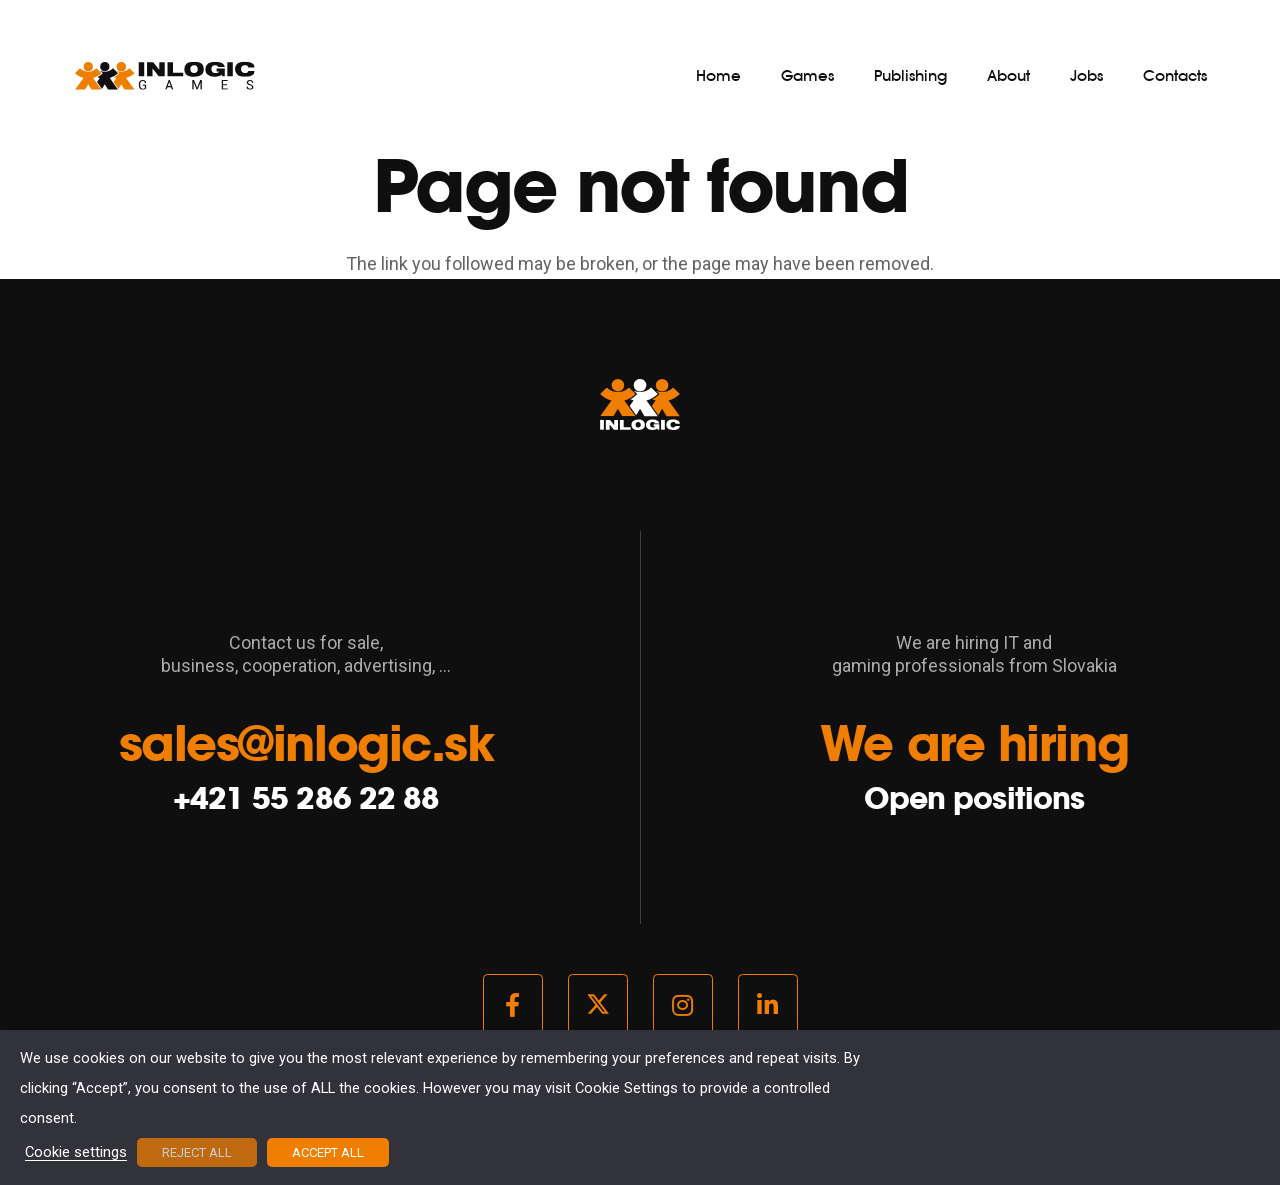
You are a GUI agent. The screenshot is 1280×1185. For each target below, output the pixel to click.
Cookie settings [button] (76, 1153)
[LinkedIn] (768, 1005)
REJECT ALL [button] (197, 1152)
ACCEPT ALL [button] (328, 1152)
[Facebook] (513, 1005)
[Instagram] (683, 1005)
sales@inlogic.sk (306, 743)
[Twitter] (598, 1005)
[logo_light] (165, 75)
